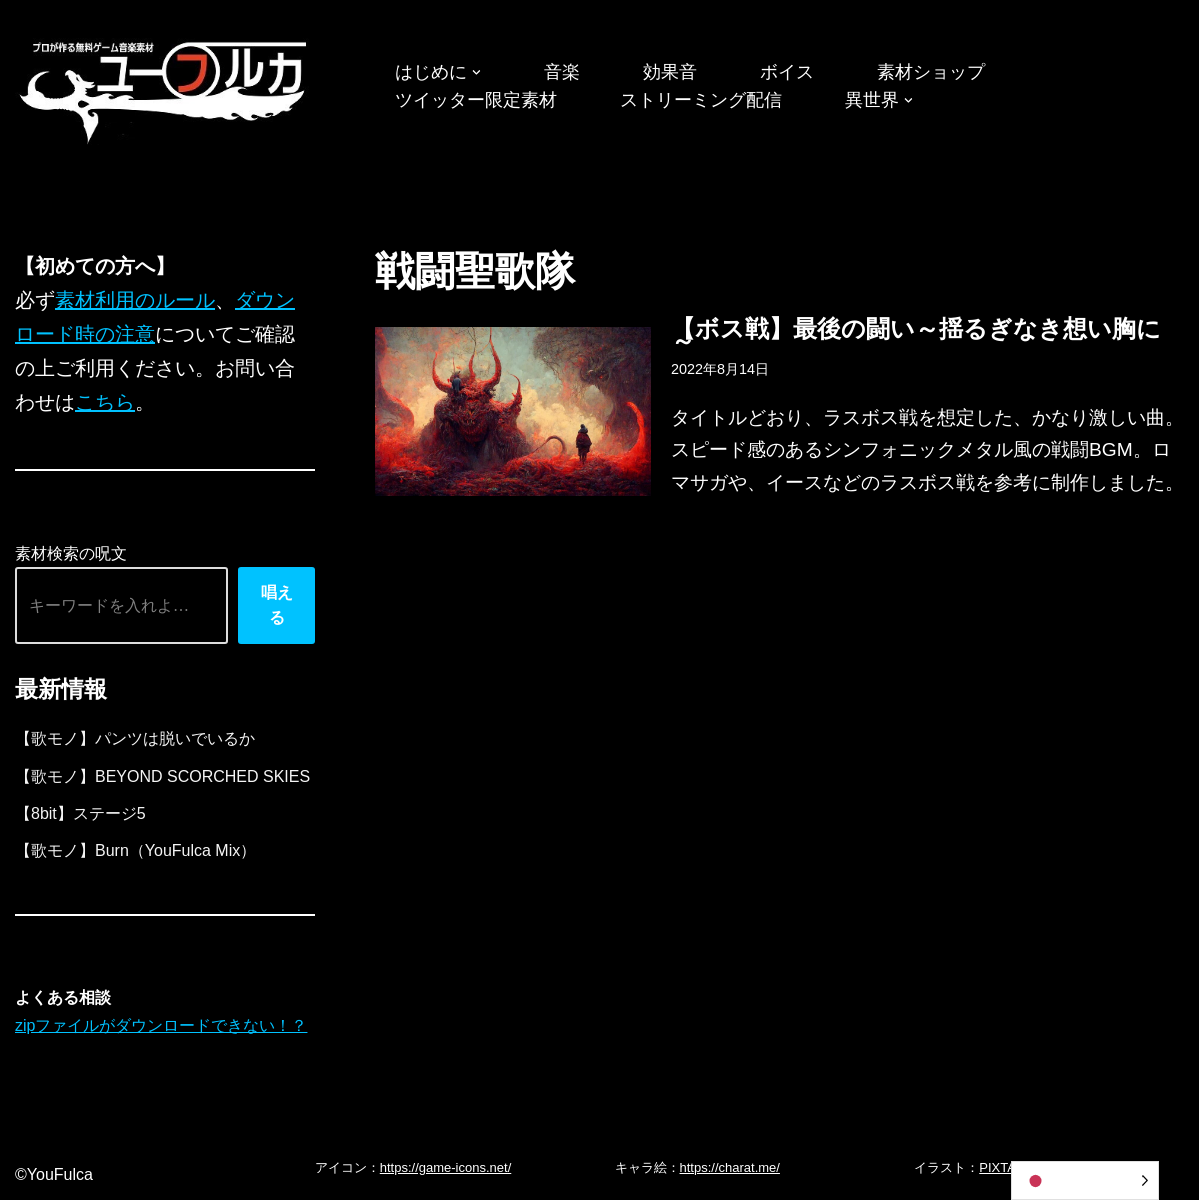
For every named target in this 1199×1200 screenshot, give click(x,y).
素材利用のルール (135, 300)
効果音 (670, 72)
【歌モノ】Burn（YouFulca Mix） (135, 850)
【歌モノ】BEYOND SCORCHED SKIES (162, 776)
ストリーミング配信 (701, 100)
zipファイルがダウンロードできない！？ (161, 1025)
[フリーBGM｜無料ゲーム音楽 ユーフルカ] (165, 88)
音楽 (562, 72)
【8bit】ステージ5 (80, 813)
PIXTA (997, 1167)
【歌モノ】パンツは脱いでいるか (135, 738)
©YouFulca (54, 1174)
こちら (105, 402)
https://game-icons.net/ (446, 1167)
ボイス (787, 72)
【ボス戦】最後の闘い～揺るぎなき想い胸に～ (916, 334)
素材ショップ (931, 72)
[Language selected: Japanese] (1085, 1180)
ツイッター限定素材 (476, 100)
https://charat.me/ (730, 1167)
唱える (277, 605)
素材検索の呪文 (71, 553)
